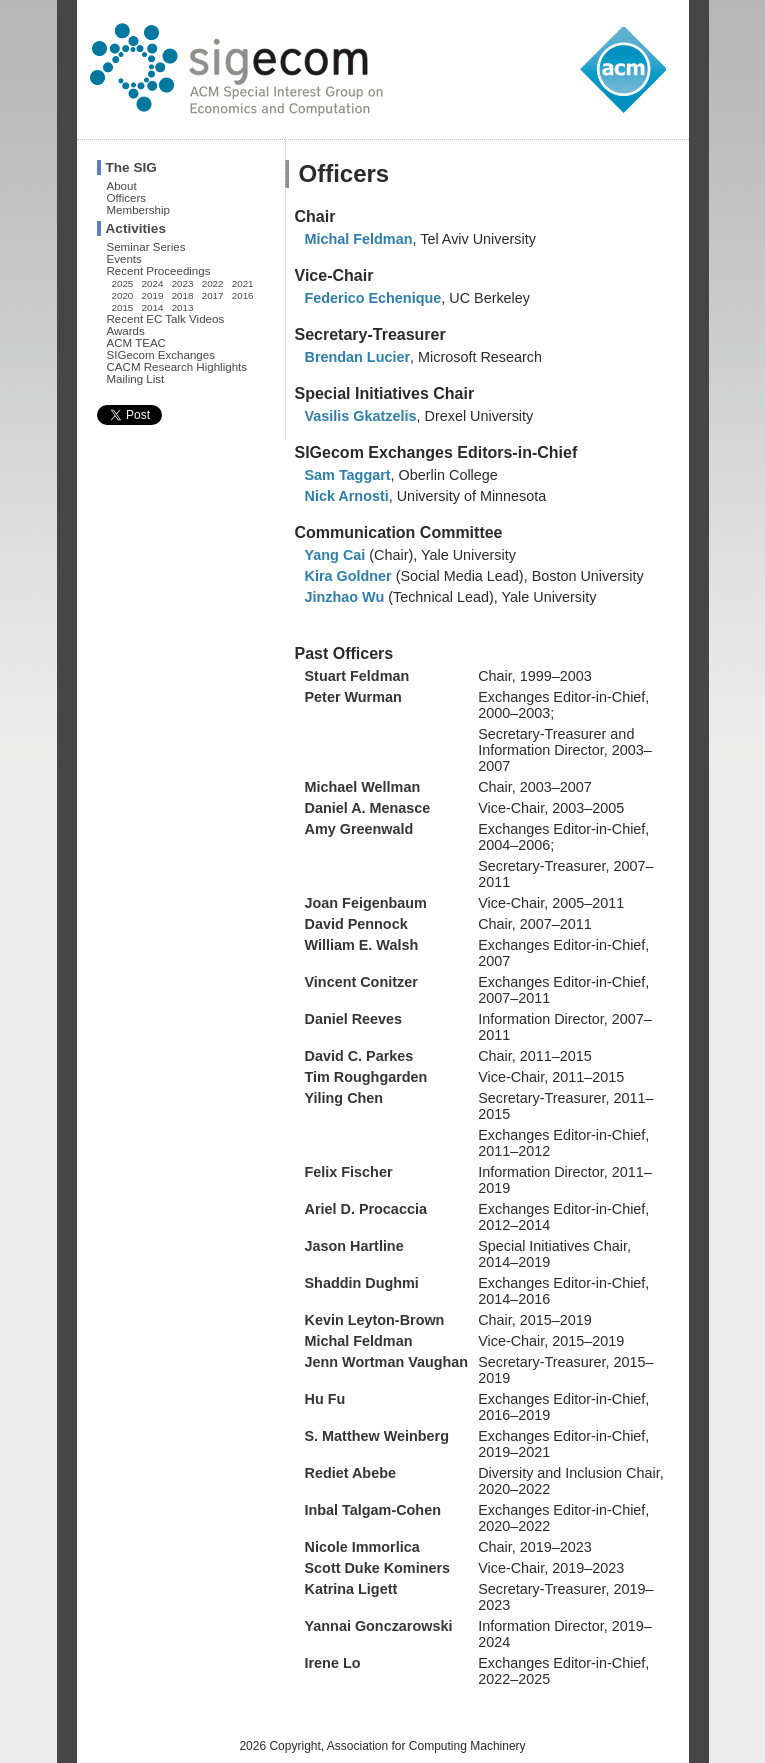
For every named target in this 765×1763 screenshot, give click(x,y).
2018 (183, 295)
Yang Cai (335, 555)
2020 (123, 295)
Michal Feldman (359, 239)
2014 (153, 307)
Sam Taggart (348, 475)
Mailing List (136, 379)
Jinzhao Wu (345, 597)
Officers (127, 198)
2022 (213, 283)
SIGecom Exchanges (161, 355)
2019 (153, 295)
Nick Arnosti (347, 496)
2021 (243, 283)
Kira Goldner (348, 576)
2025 (123, 283)
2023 (183, 283)
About (122, 186)
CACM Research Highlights (177, 367)
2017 (213, 295)
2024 (153, 283)
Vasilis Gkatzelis (361, 416)
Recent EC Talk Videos (166, 319)
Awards (126, 331)
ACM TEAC (136, 343)
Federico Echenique (373, 298)
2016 (243, 295)
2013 (183, 307)
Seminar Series (146, 247)
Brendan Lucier (358, 357)
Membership (139, 210)
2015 (123, 307)
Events (124, 259)
